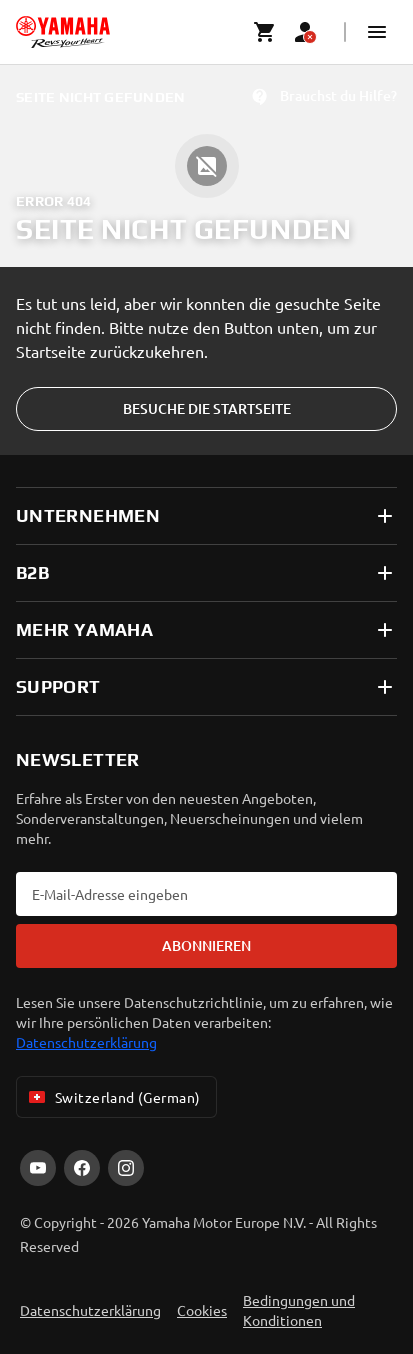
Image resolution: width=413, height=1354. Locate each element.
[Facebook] (82, 1168)
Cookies (202, 1310)
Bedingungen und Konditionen (299, 1310)
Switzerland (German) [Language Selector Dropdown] (112, 1097)
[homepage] (63, 32)
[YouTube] (38, 1168)
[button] (377, 32)
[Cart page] (265, 32)
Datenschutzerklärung (86, 1042)
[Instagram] (126, 1168)
